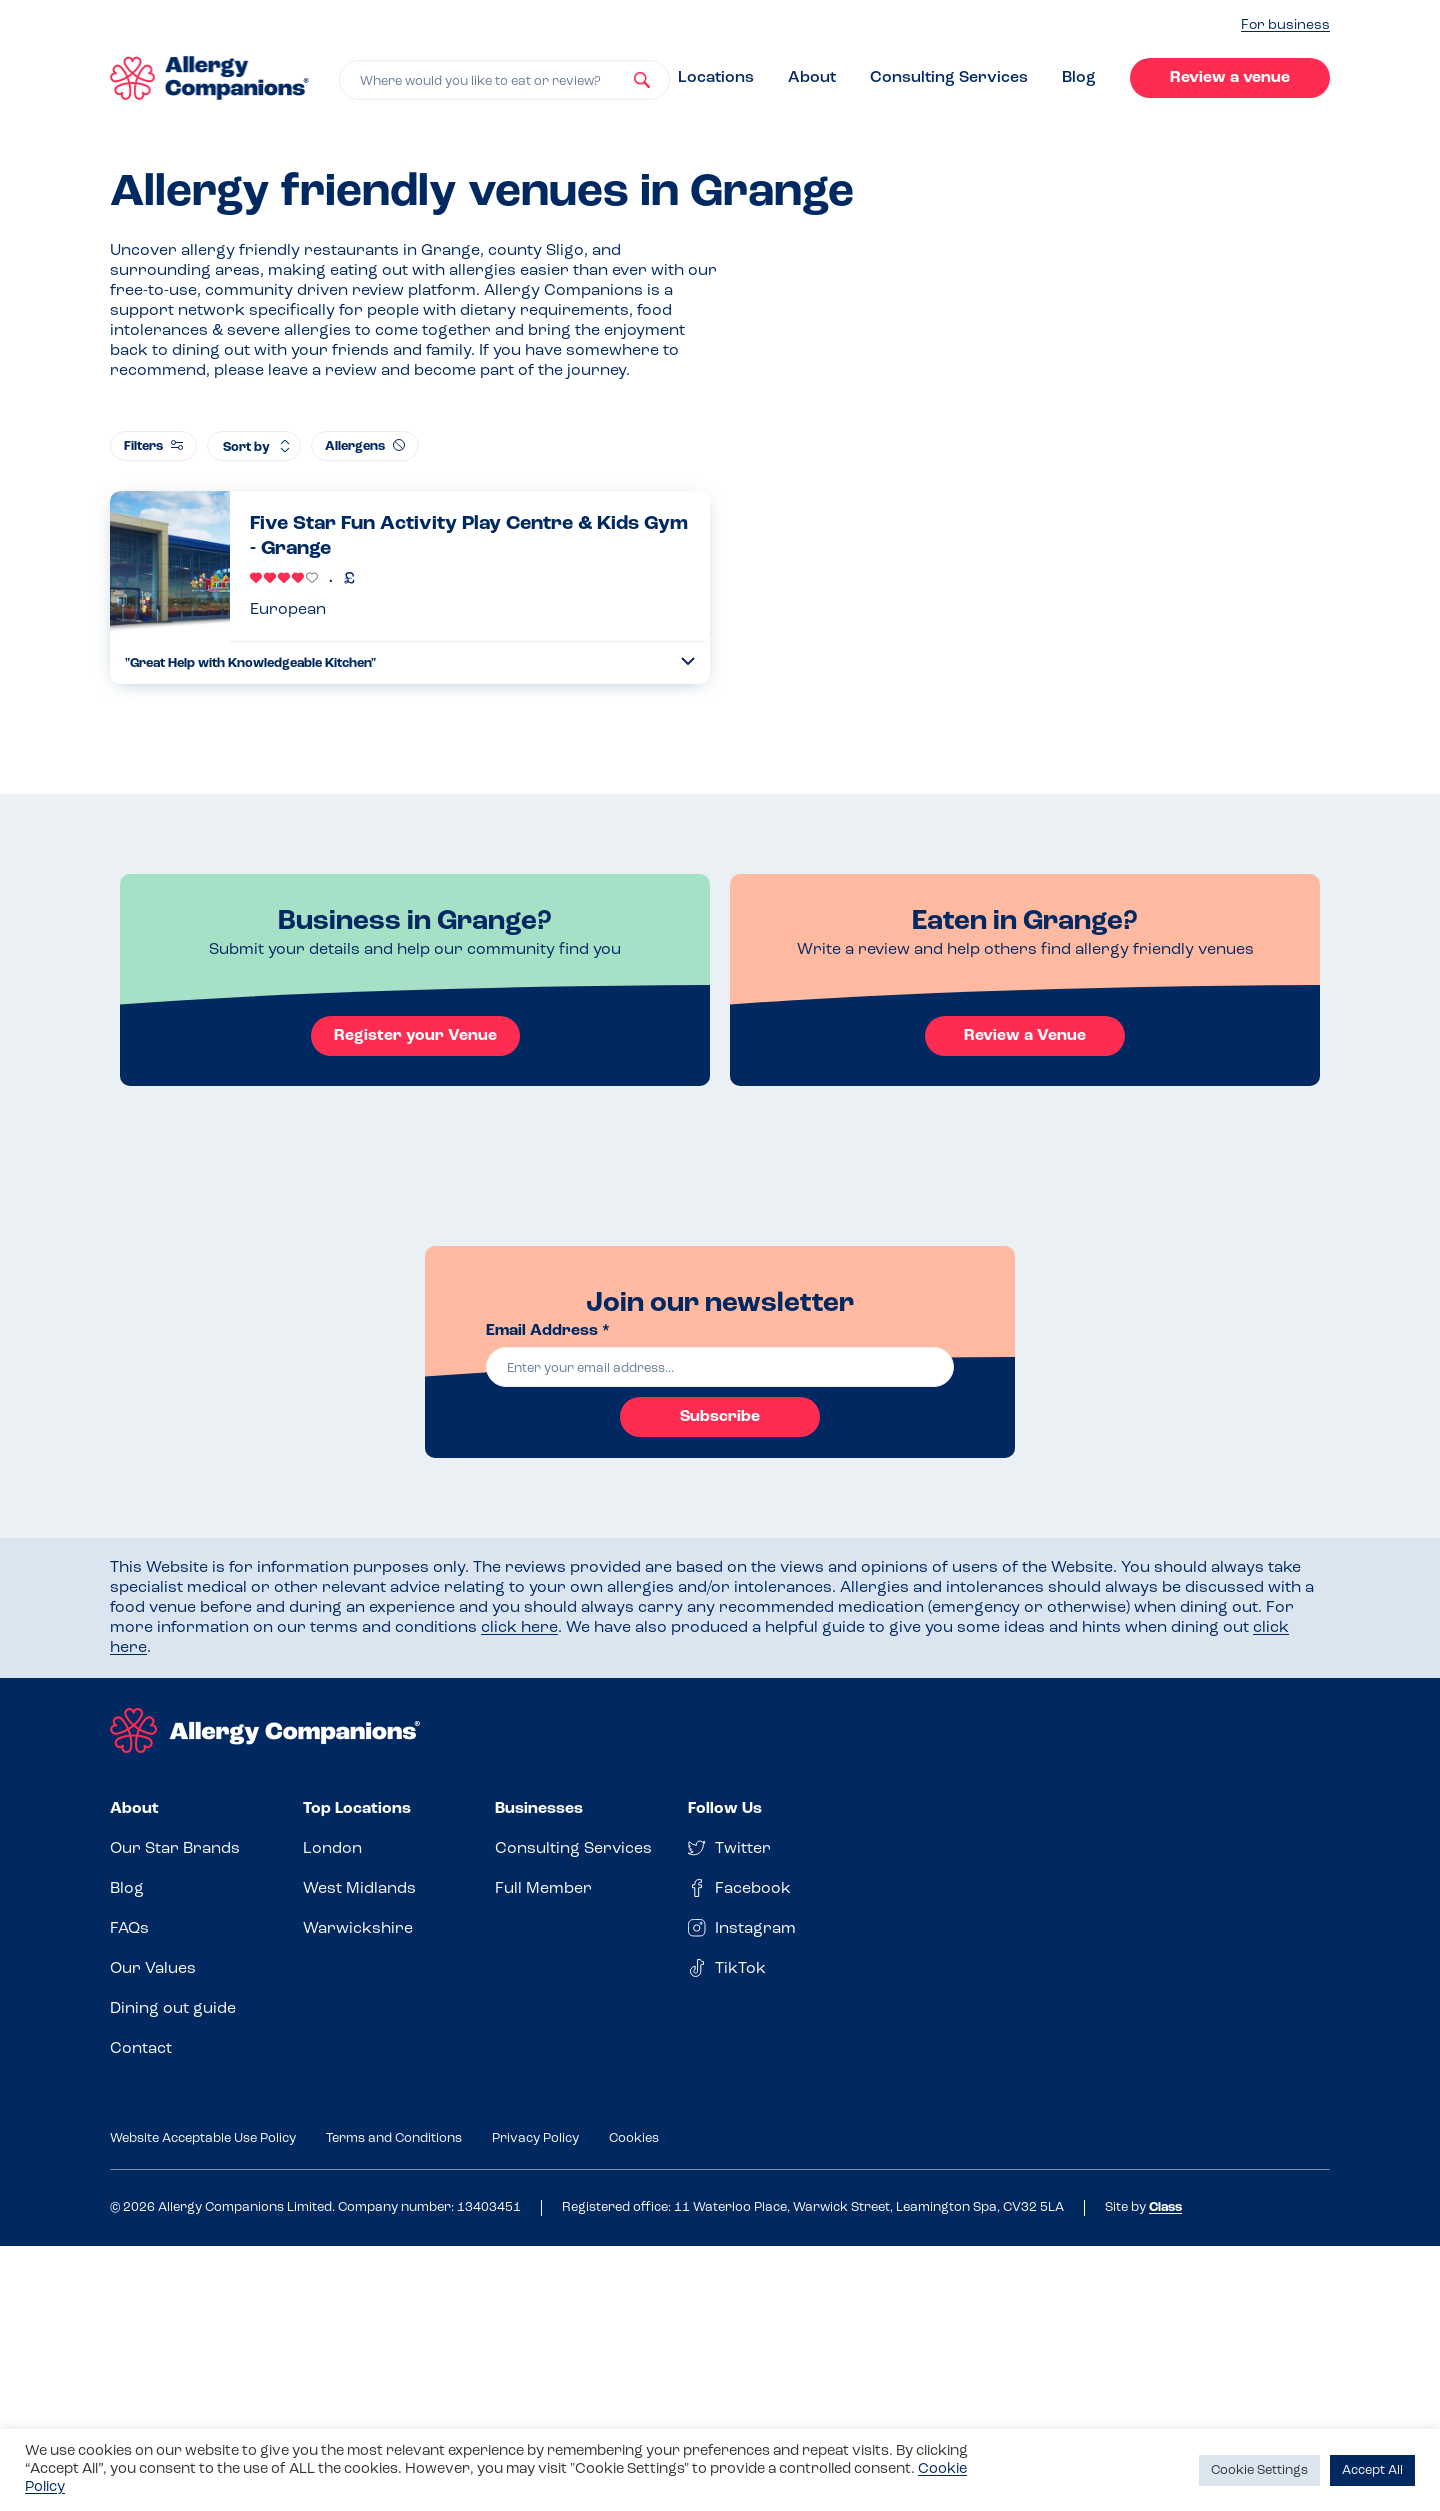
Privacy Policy (535, 2138)
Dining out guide (173, 2009)
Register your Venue (415, 1036)
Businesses (539, 1809)
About (812, 78)
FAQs (129, 1929)
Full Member (543, 1889)
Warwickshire (358, 1929)
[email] (720, 1367)
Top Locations (357, 1809)
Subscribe (720, 1417)
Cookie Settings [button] (1259, 2470)
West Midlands (359, 1889)
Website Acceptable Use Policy (203, 2138)
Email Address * (548, 1331)
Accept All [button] (1372, 2470)
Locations (716, 78)
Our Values (153, 1969)
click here (519, 1628)
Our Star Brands (175, 1849)
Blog (1079, 78)
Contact (141, 2049)
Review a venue (1230, 78)
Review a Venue (1025, 1036)
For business (1285, 25)
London (332, 1849)
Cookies (634, 2138)
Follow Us (725, 1809)
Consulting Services (949, 78)
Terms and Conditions (394, 2138)
